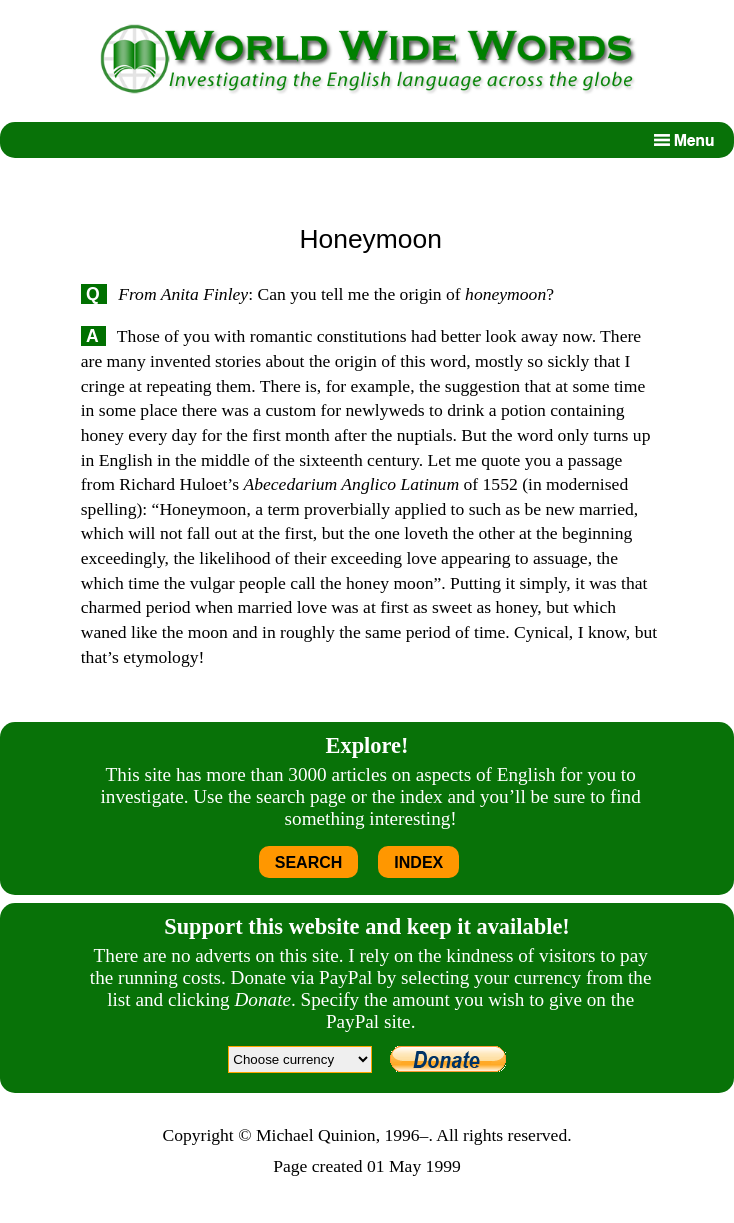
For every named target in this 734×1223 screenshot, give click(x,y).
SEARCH (309, 862)
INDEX (418, 862)
